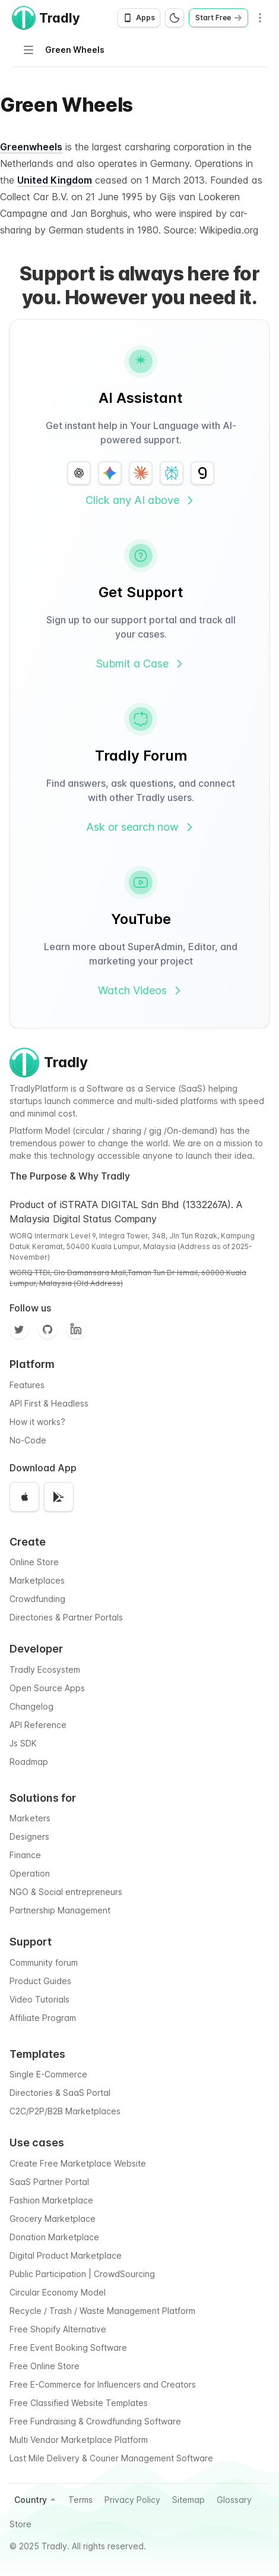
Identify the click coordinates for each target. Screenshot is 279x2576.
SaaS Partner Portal (49, 2182)
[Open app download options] (139, 17)
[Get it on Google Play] (59, 1497)
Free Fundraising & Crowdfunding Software (95, 2421)
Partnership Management (59, 1910)
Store (20, 2524)
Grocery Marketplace (52, 2219)
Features (27, 1385)
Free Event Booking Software (68, 2347)
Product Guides (40, 1981)
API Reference (37, 1725)
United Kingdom (54, 180)
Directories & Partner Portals (66, 1617)
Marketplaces (37, 1580)
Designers (29, 1836)
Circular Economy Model (57, 2292)
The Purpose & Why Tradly (69, 1176)
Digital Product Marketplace (65, 2255)
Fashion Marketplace (51, 2200)
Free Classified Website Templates (78, 2403)
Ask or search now (140, 827)
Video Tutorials (39, 1999)
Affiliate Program (42, 2018)
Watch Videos (140, 990)
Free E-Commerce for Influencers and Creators (102, 2384)
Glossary (234, 2500)
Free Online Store (44, 2366)
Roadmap (28, 1762)
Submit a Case (140, 663)
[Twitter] (18, 1329)
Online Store (34, 1562)
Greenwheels (31, 147)
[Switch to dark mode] (174, 17)
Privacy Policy (132, 2500)
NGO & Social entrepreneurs (65, 1892)
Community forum (43, 1962)
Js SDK (23, 1743)
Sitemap (188, 2500)
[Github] (47, 1329)
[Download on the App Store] (24, 1497)
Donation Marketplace (54, 2237)
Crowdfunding (37, 1599)
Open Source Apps (47, 1688)
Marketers (29, 1818)
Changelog (31, 1706)
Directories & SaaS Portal (59, 2093)
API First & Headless (48, 1403)
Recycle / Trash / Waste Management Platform (102, 2311)
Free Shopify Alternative (57, 2329)
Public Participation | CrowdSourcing (82, 2274)
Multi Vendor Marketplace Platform (78, 2440)
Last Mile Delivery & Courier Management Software (111, 2458)
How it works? (37, 1422)
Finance (25, 1855)
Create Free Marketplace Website (77, 2163)
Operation (29, 1873)
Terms (80, 2500)
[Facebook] (75, 1329)
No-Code (27, 1440)
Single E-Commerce (48, 2074)
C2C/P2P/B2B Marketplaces (65, 2111)
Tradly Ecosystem (44, 1669)
